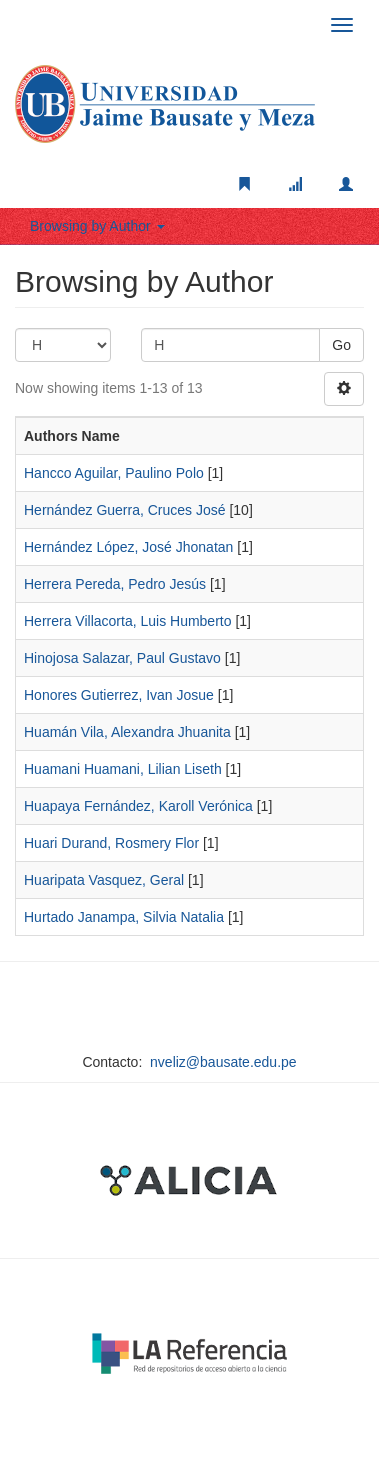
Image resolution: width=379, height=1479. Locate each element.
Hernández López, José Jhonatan (128, 547)
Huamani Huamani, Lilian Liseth (123, 769)
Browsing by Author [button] (97, 226)
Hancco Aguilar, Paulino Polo (114, 473)
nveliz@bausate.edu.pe (223, 1062)
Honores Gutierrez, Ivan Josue (119, 695)
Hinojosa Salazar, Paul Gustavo (122, 658)
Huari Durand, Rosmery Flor (111, 843)
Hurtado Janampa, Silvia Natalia (124, 917)
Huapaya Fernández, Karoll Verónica (138, 806)
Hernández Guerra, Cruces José (125, 510)
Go (341, 345)
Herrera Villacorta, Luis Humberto (128, 621)
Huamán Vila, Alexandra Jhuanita (127, 732)
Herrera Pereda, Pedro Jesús (115, 584)
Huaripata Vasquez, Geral (104, 880)
